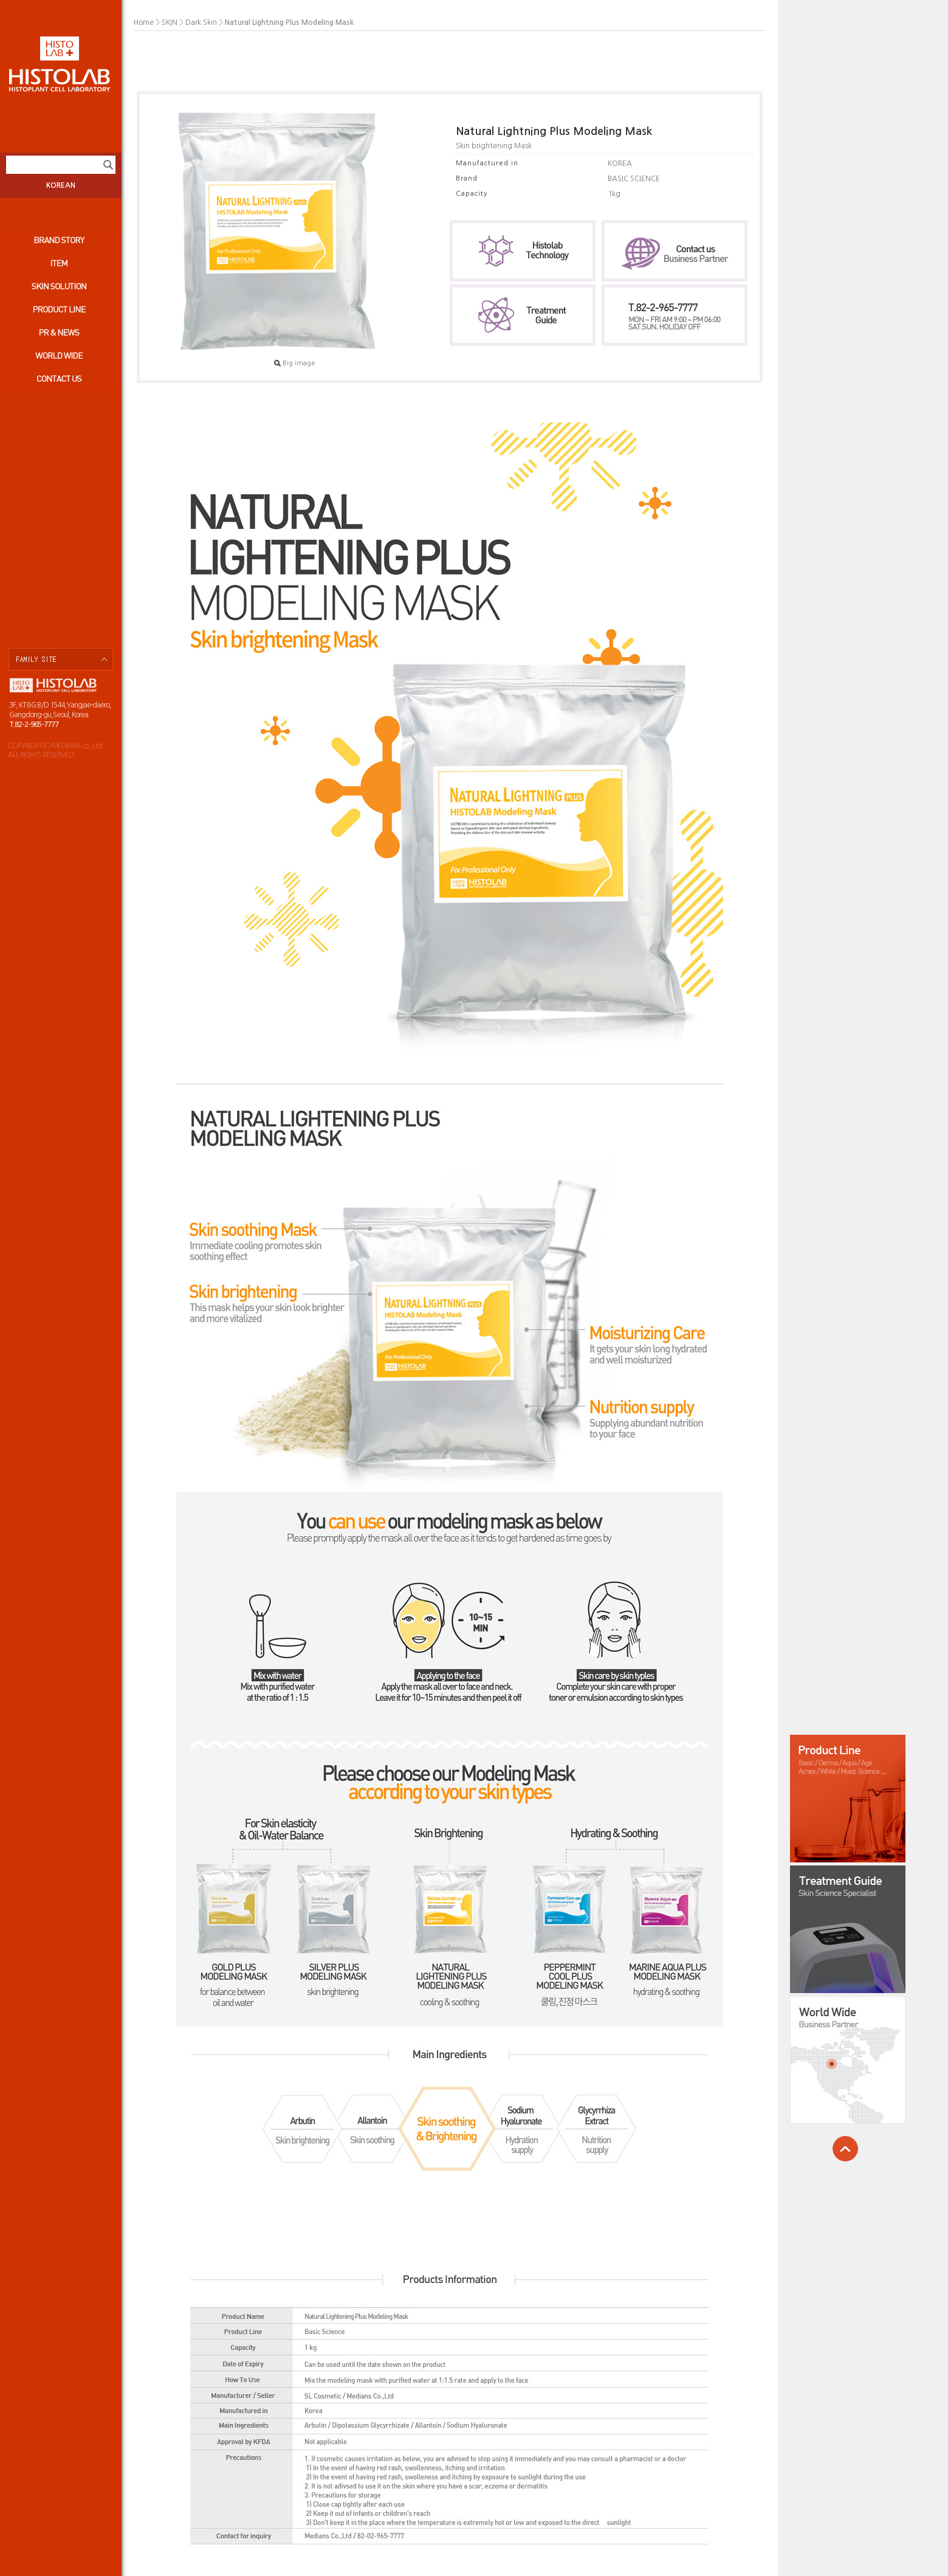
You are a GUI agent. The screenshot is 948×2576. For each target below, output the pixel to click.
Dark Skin (201, 22)
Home (144, 22)
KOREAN (60, 185)
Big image (294, 363)
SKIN (169, 22)
